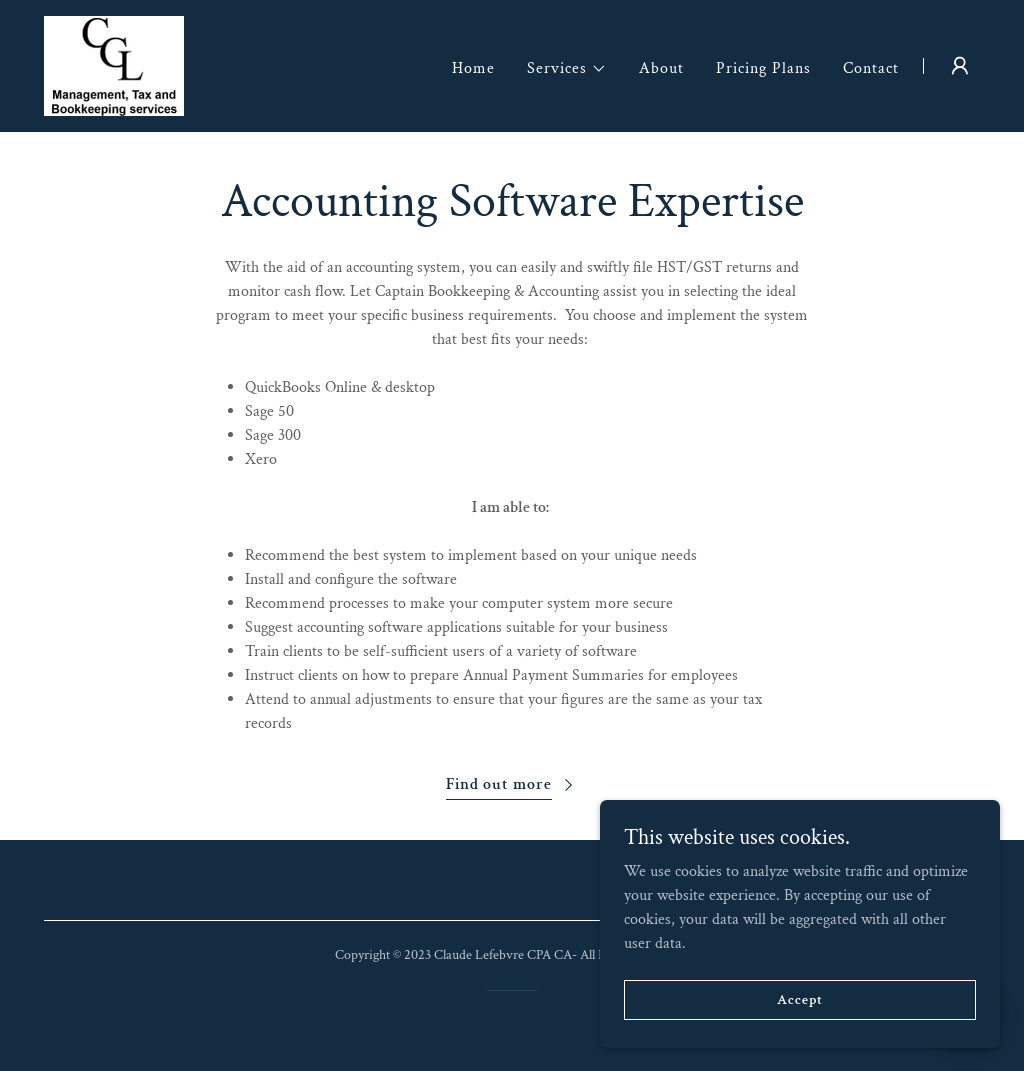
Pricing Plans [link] (763, 68)
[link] (114, 64)
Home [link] (473, 68)
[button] (567, 69)
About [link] (661, 68)
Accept (799, 999)
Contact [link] (871, 68)
